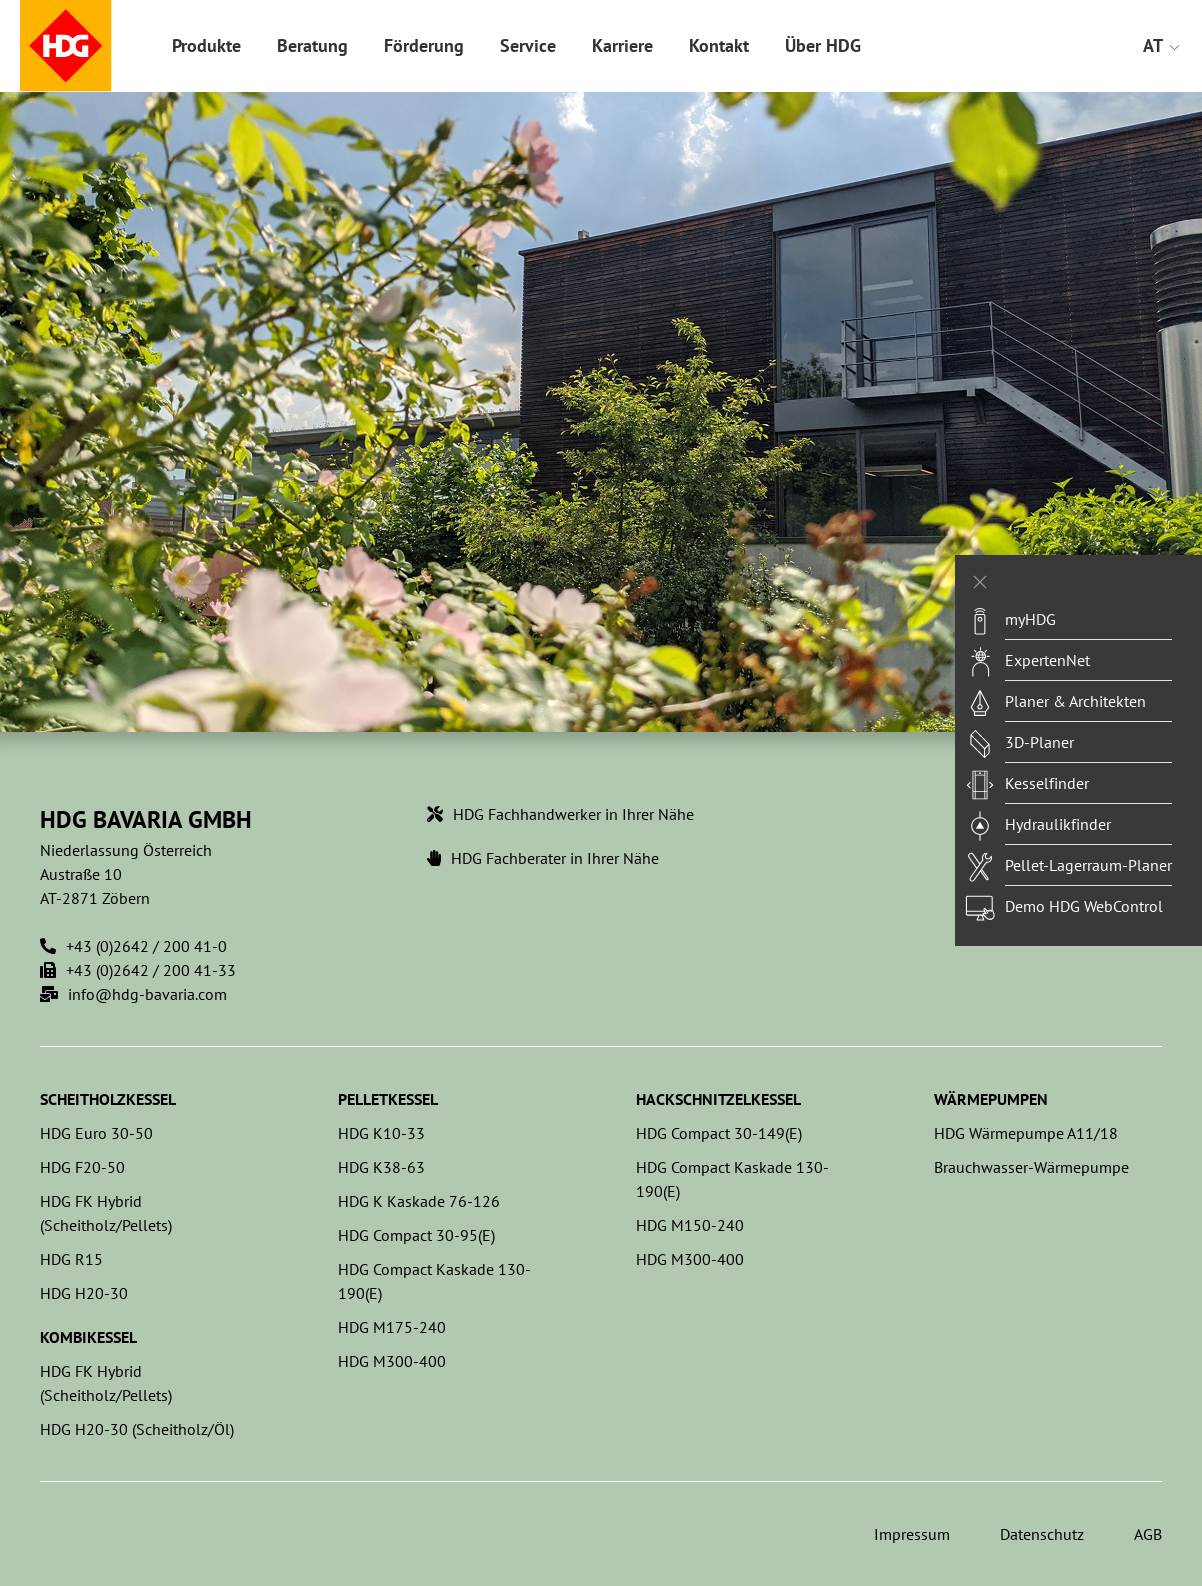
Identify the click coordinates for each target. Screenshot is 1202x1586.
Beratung (312, 45)
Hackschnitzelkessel (718, 1099)
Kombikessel (88, 1337)
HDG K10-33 (381, 1133)
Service (528, 45)
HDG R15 (71, 1259)
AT (1162, 45)
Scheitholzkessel (108, 1099)
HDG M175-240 (392, 1327)
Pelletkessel (388, 1099)
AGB (1148, 1534)
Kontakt (719, 45)
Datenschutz (1042, 1534)
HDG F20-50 (82, 1167)
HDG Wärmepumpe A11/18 (1026, 1133)
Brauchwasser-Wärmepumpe (1031, 1167)
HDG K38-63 (381, 1167)
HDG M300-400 (392, 1361)
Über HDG (823, 45)
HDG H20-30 (84, 1293)
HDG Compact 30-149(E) (719, 1133)
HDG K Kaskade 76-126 (419, 1201)
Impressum (912, 1534)
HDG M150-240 (690, 1225)
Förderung (424, 45)
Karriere (622, 45)
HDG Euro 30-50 (96, 1133)
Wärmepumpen (991, 1099)
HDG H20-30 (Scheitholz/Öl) (137, 1429)
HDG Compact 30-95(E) (416, 1235)
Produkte (206, 45)
